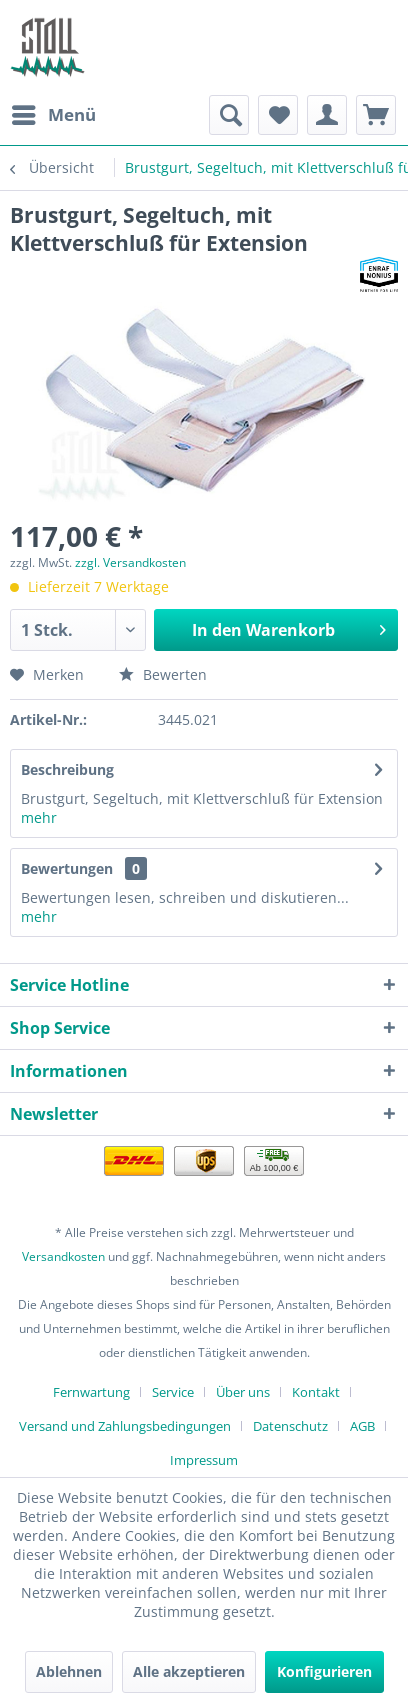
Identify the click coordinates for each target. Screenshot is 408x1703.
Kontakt (316, 1392)
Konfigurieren (324, 1671)
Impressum (204, 1460)
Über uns (243, 1392)
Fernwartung (91, 1392)
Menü (54, 112)
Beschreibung (67, 769)
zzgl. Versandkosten (130, 562)
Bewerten (163, 674)
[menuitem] (53, 115)
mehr (39, 817)
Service (173, 1392)
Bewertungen (67, 868)
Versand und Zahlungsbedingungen (125, 1426)
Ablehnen (69, 1671)
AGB (362, 1426)
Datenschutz (290, 1426)
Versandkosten (63, 1256)
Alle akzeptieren (189, 1671)
